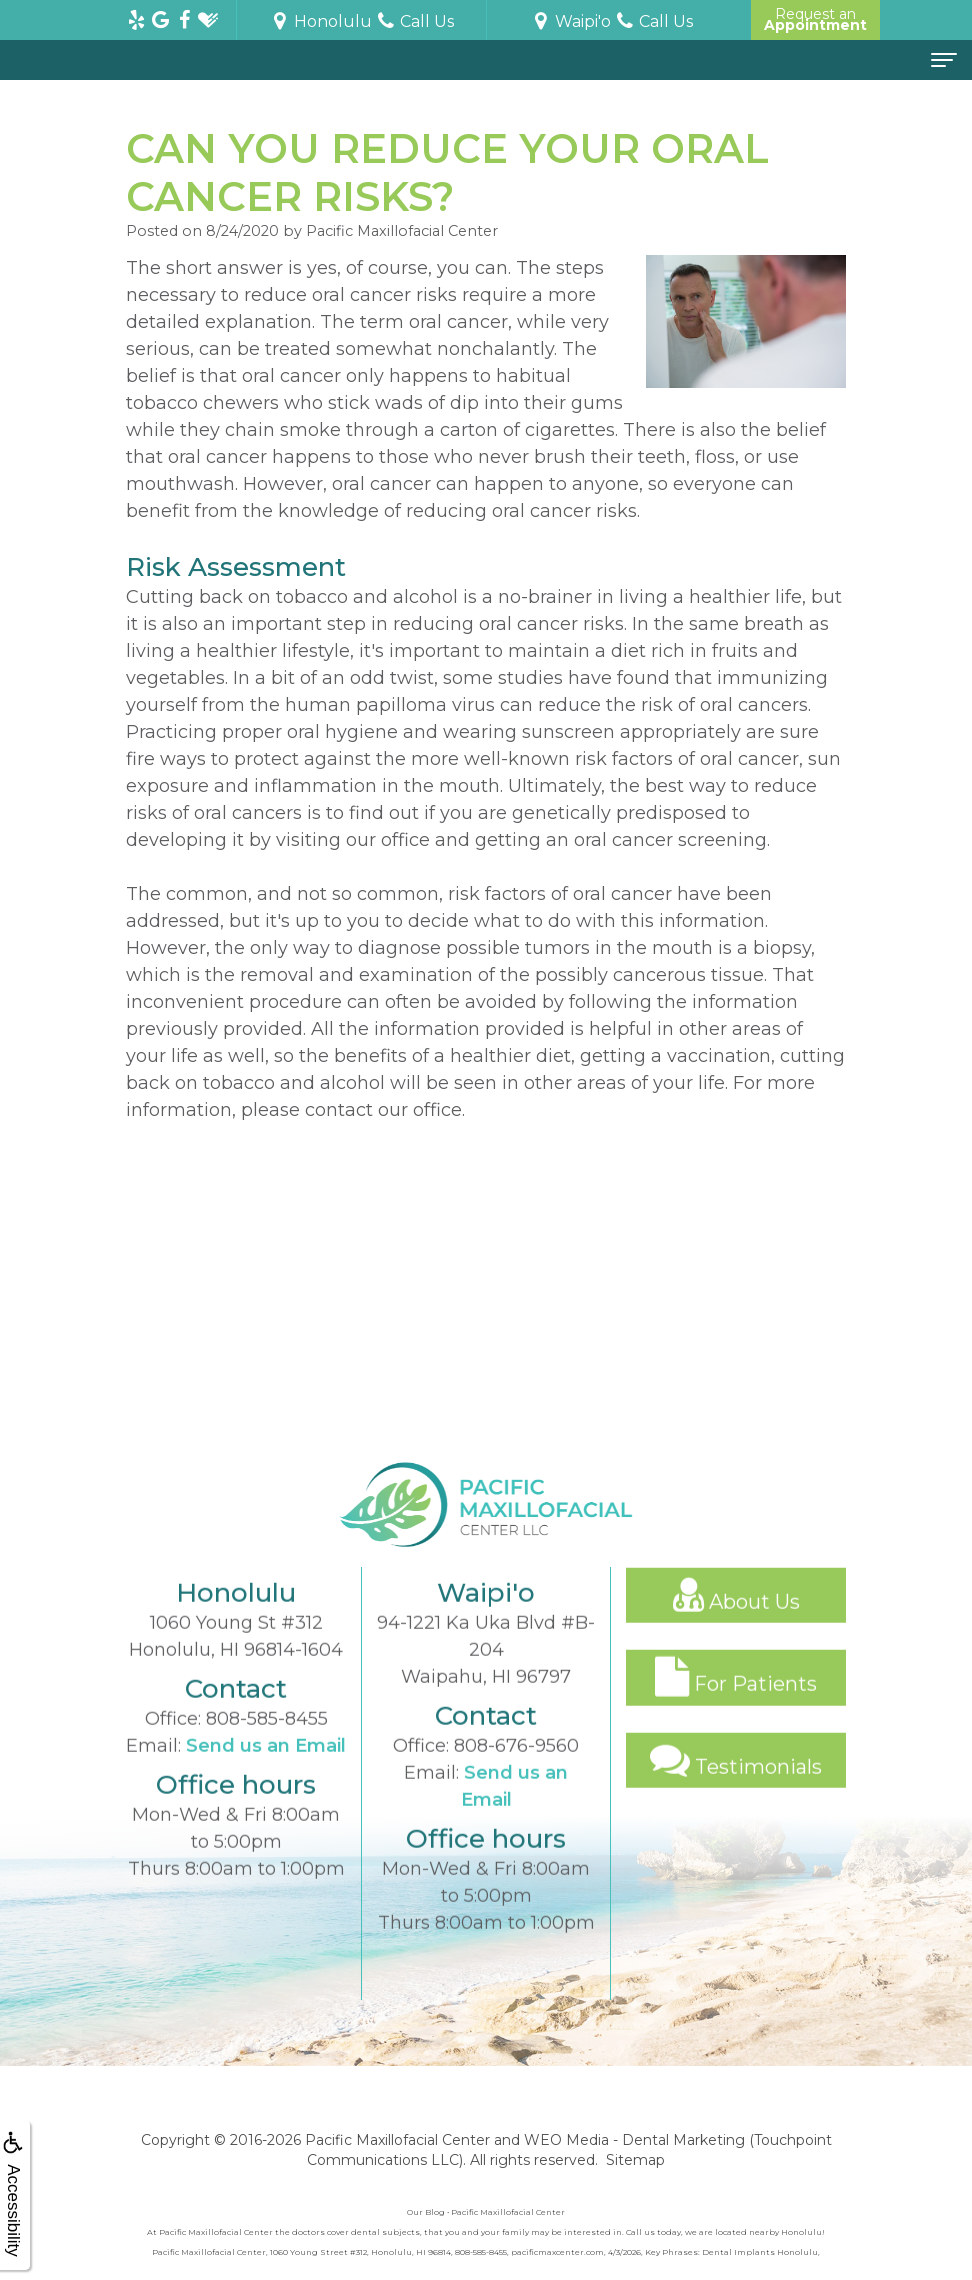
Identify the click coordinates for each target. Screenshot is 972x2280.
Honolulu (321, 21)
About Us (736, 1620)
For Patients (736, 1702)
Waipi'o (571, 21)
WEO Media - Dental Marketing (634, 2140)
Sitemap (635, 2160)
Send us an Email (266, 1771)
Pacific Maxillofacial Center (397, 2140)
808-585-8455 (267, 1744)
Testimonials (736, 1785)
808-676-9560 (516, 1771)
